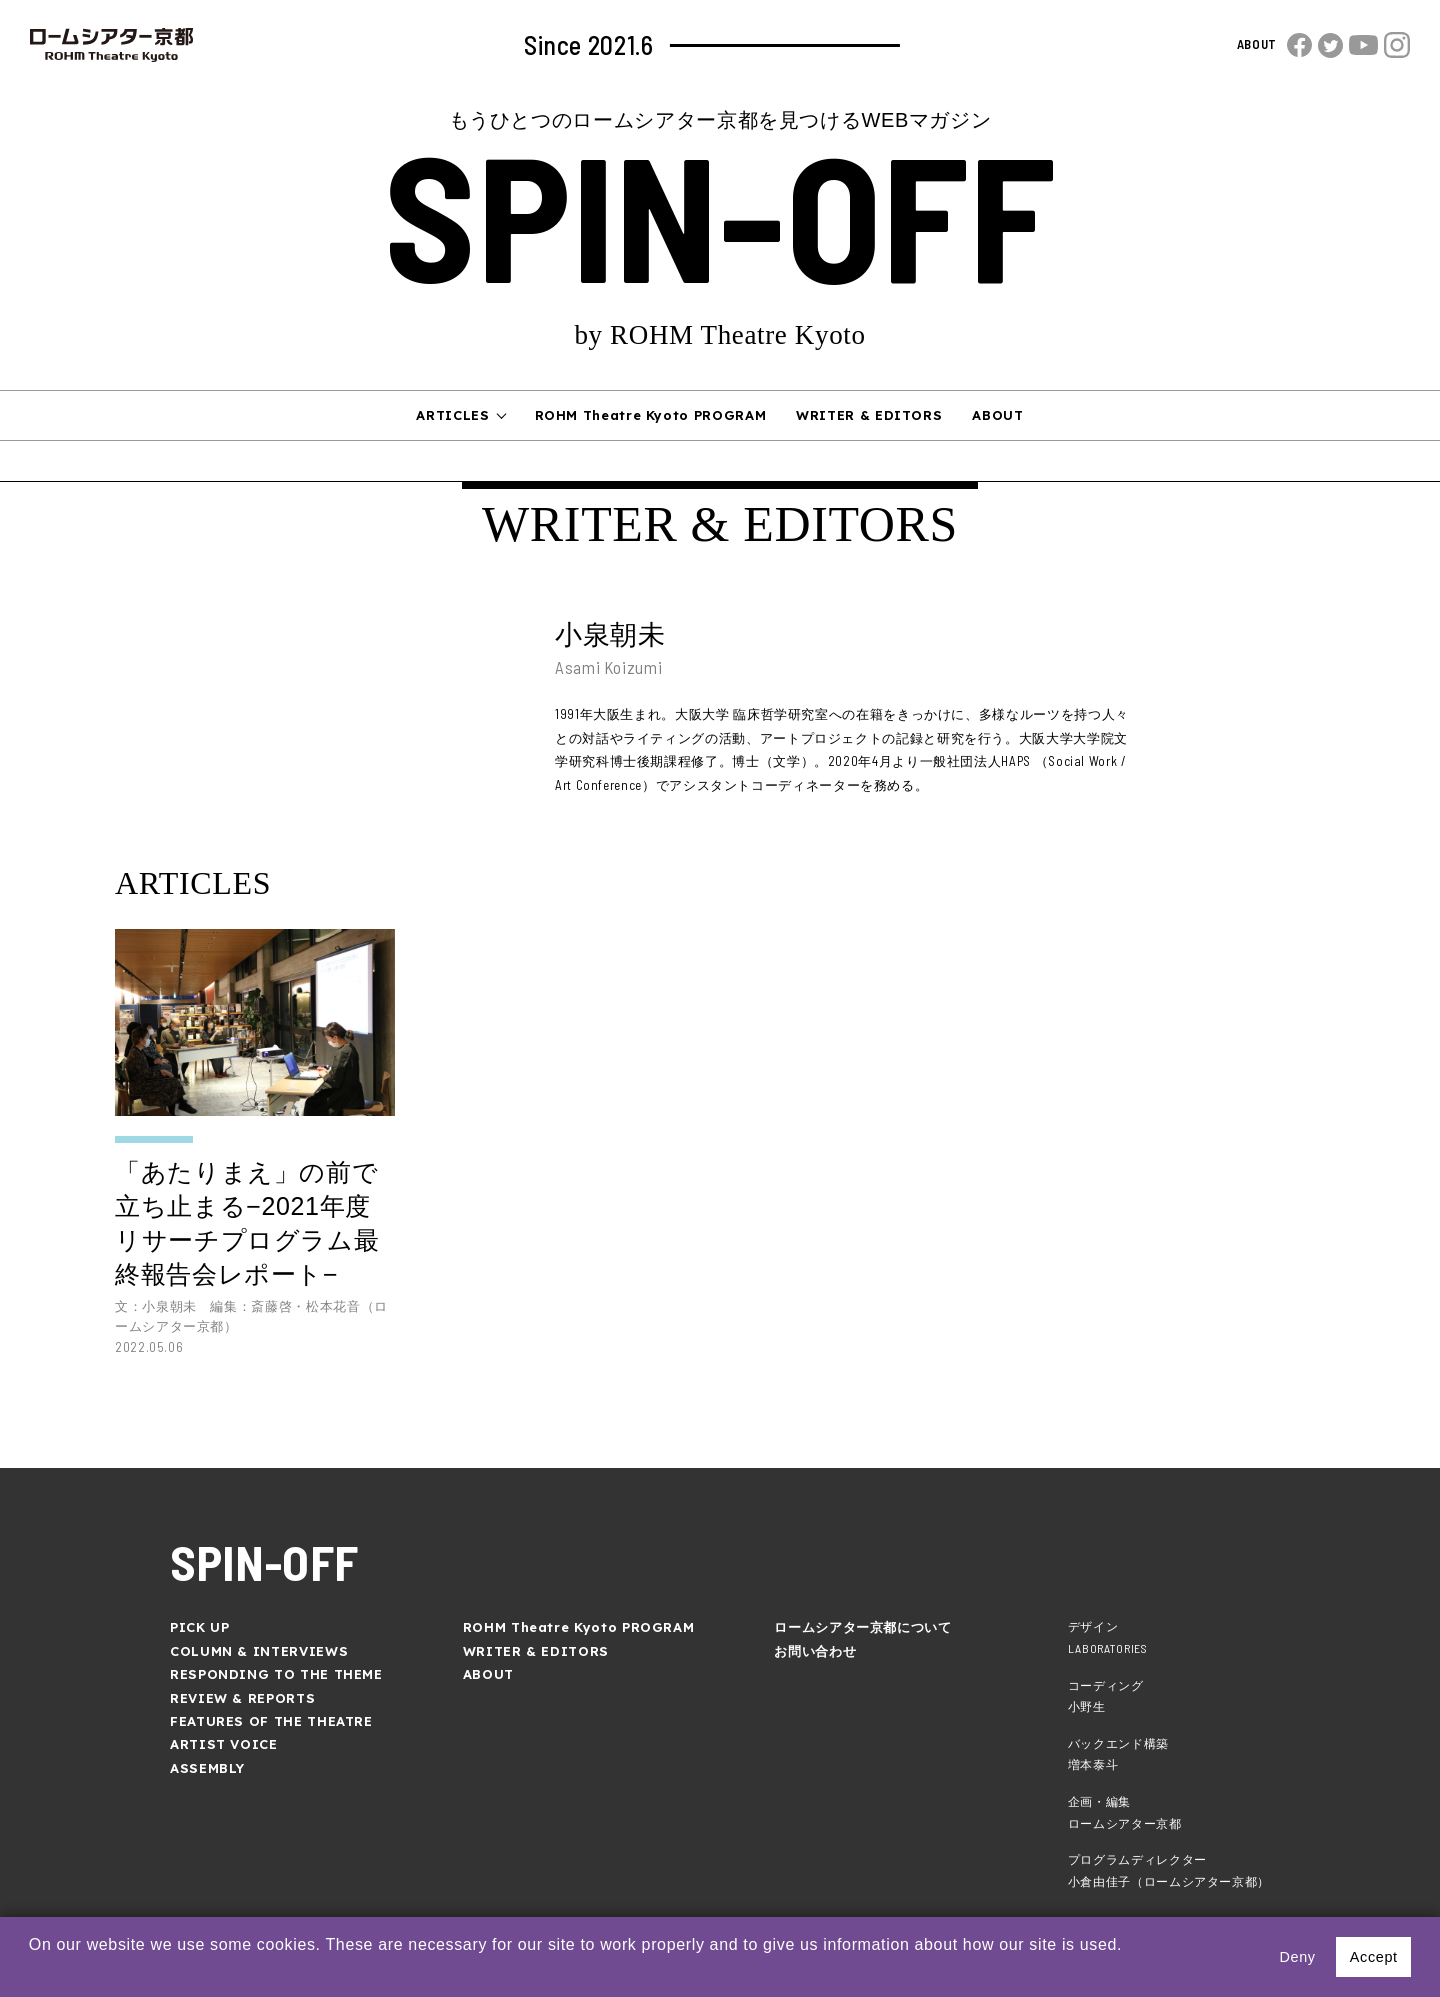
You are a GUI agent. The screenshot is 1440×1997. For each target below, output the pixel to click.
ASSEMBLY (207, 1768)
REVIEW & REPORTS (242, 1698)
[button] (32, 1971)
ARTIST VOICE (224, 1744)
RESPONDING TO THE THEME (276, 1674)
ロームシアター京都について (862, 1627)
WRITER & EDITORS (869, 415)
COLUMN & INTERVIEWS (259, 1651)
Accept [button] (1374, 1957)
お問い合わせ (815, 1651)
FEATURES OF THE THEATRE (271, 1721)
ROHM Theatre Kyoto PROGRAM (651, 415)
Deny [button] (1297, 1957)
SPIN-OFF (719, 212)
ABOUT (1257, 44)
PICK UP (199, 1627)
